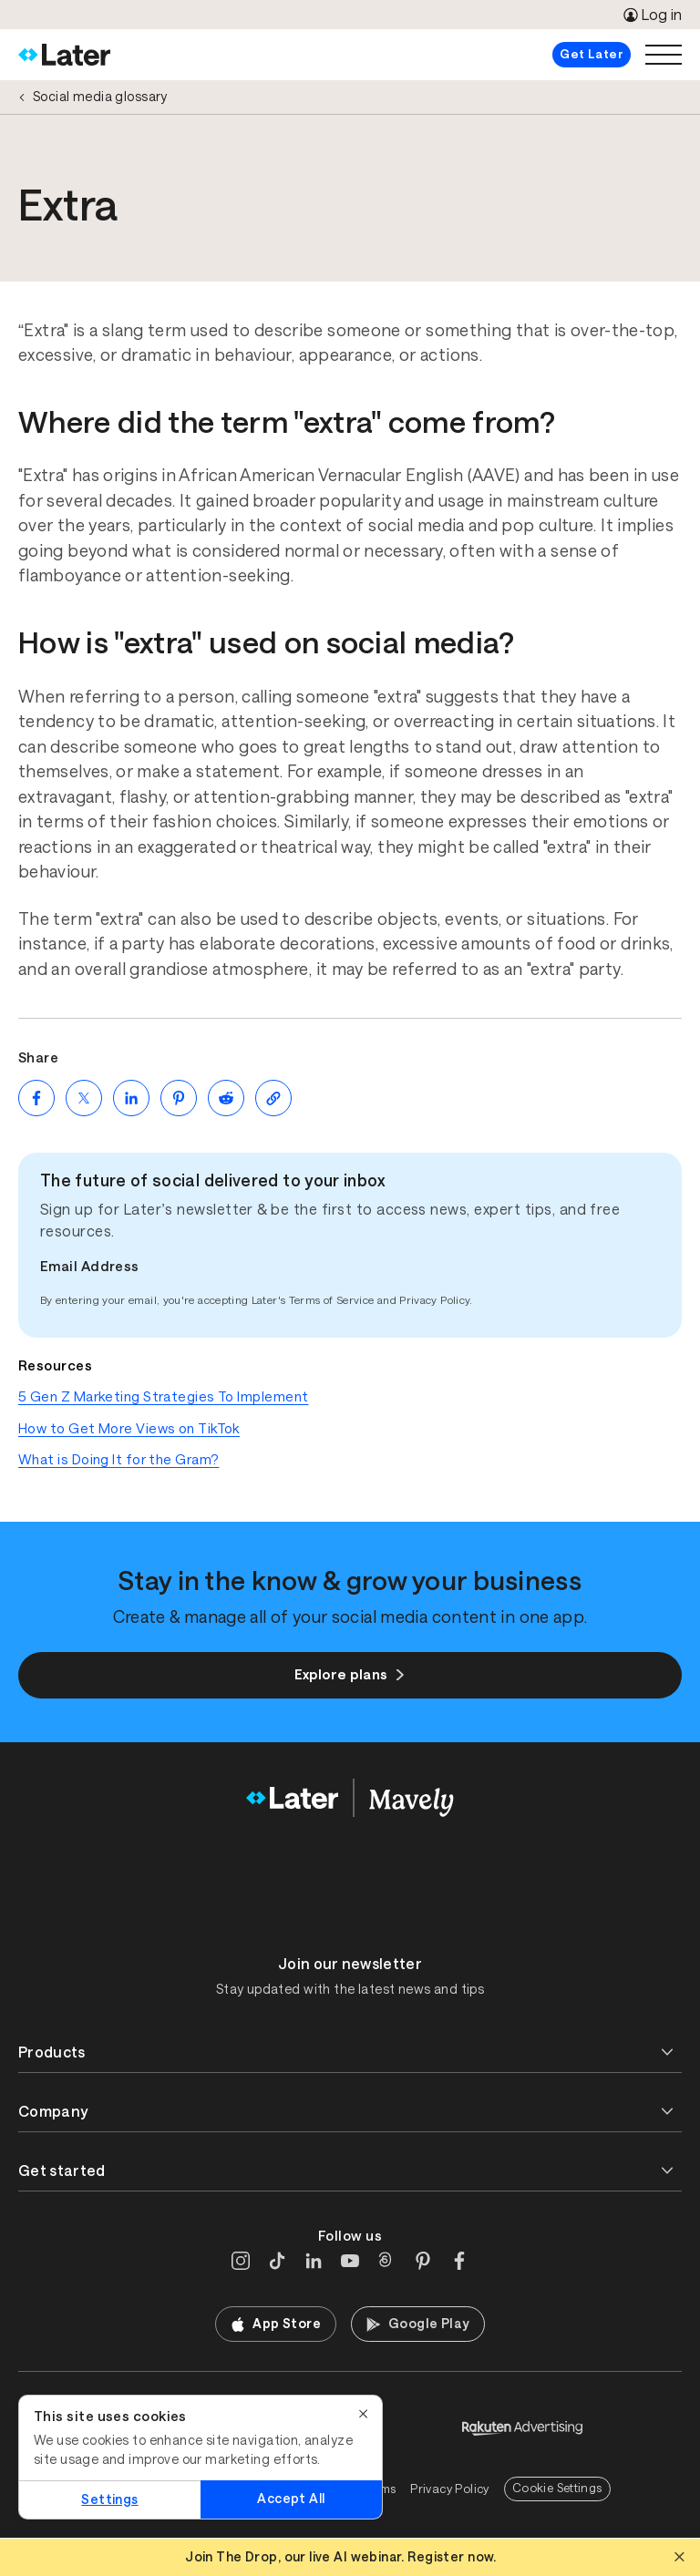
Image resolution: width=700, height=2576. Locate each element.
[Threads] (386, 2261)
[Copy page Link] (273, 1098)
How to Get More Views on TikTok (129, 1428)
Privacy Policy (434, 1300)
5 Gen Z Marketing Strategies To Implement (163, 1396)
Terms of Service (332, 1300)
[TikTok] (277, 2261)
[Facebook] (459, 2261)
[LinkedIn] (313, 2261)
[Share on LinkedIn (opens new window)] (131, 1098)
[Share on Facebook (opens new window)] (36, 1098)
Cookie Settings (557, 2488)
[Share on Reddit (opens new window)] (226, 1098)
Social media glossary (100, 96)
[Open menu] (663, 55)
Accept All (290, 2498)
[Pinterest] (423, 2261)
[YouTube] (350, 2261)
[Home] (64, 55)
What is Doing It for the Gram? (119, 1459)
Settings (109, 2499)
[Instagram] (241, 2261)
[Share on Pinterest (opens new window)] (178, 1098)
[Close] (363, 2414)
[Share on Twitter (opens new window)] (84, 1098)
